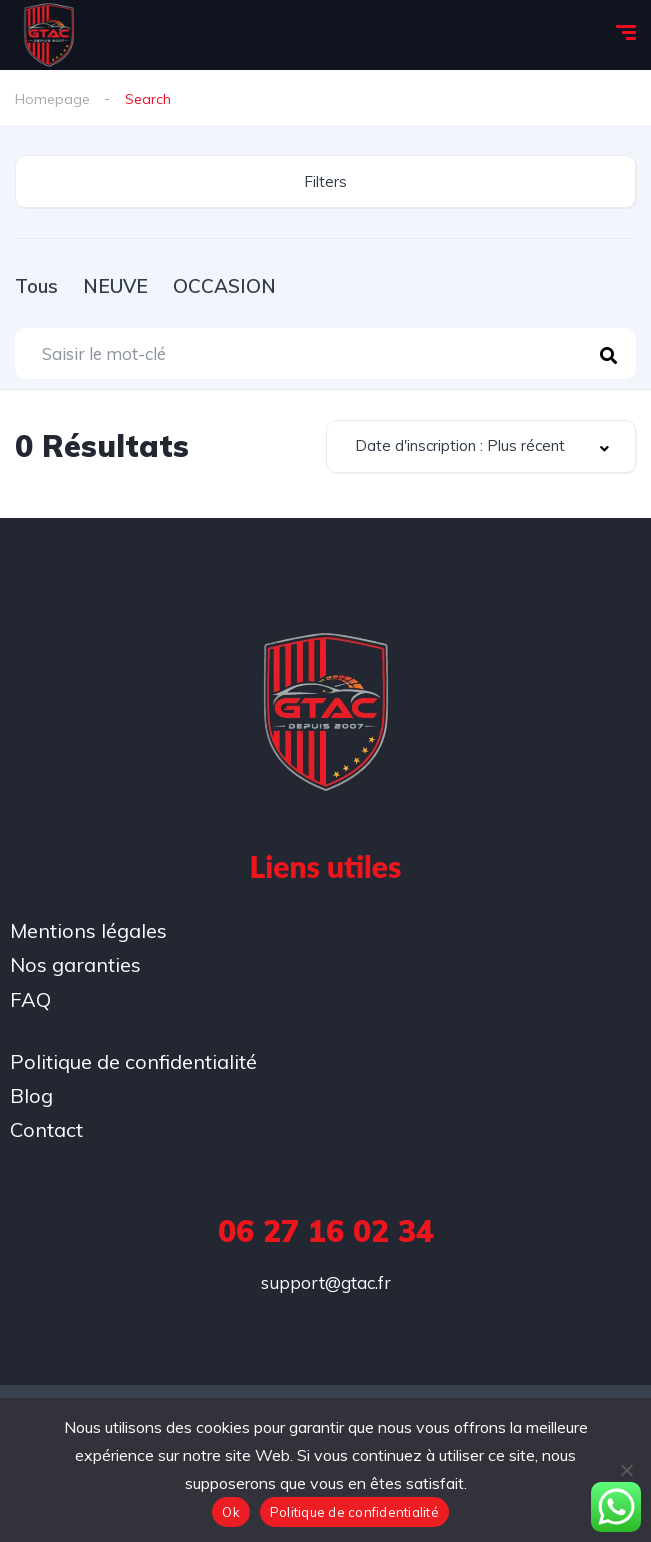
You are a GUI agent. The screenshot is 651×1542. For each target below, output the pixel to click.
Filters (325, 181)
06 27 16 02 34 (326, 1231)
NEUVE (115, 286)
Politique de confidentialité (354, 1512)
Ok (231, 1512)
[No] (626, 1470)
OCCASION (224, 286)
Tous (36, 286)
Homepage (52, 99)
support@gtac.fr (326, 1282)
